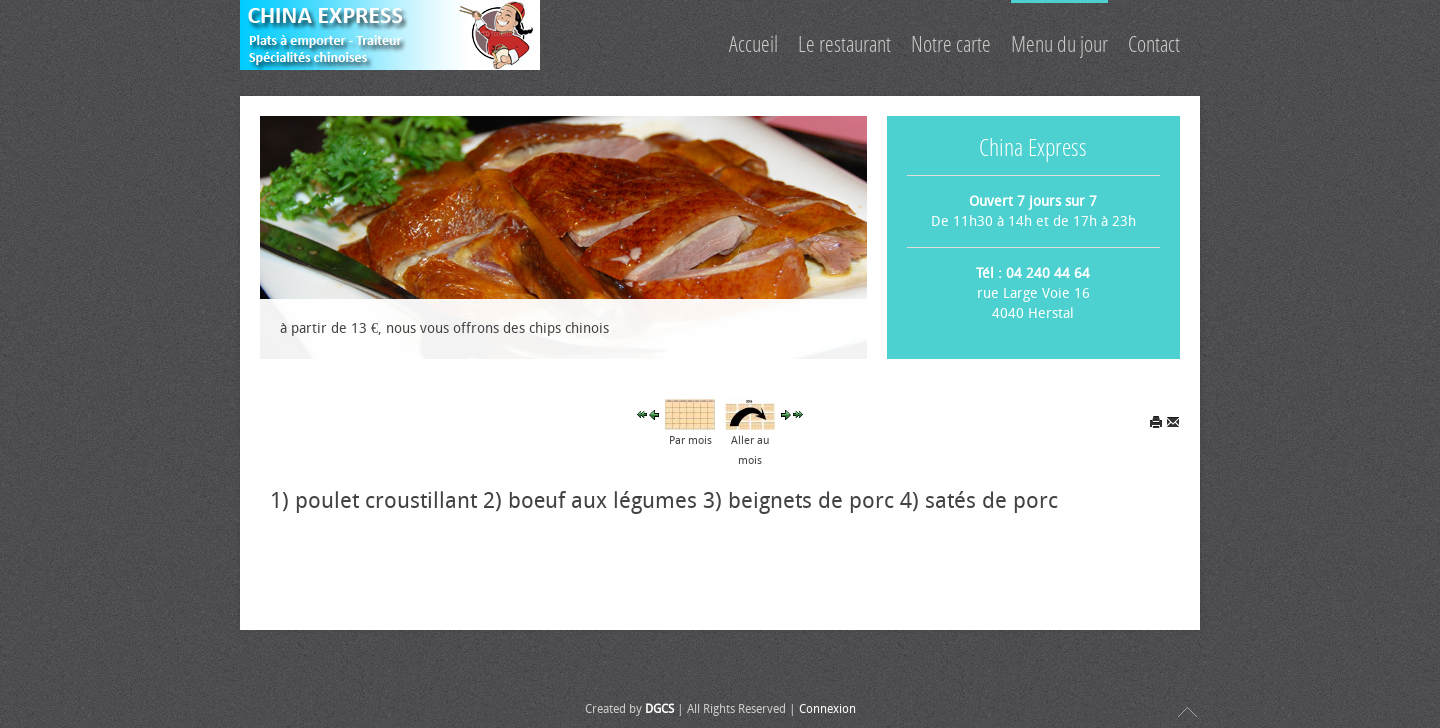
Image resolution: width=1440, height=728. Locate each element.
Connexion (827, 709)
